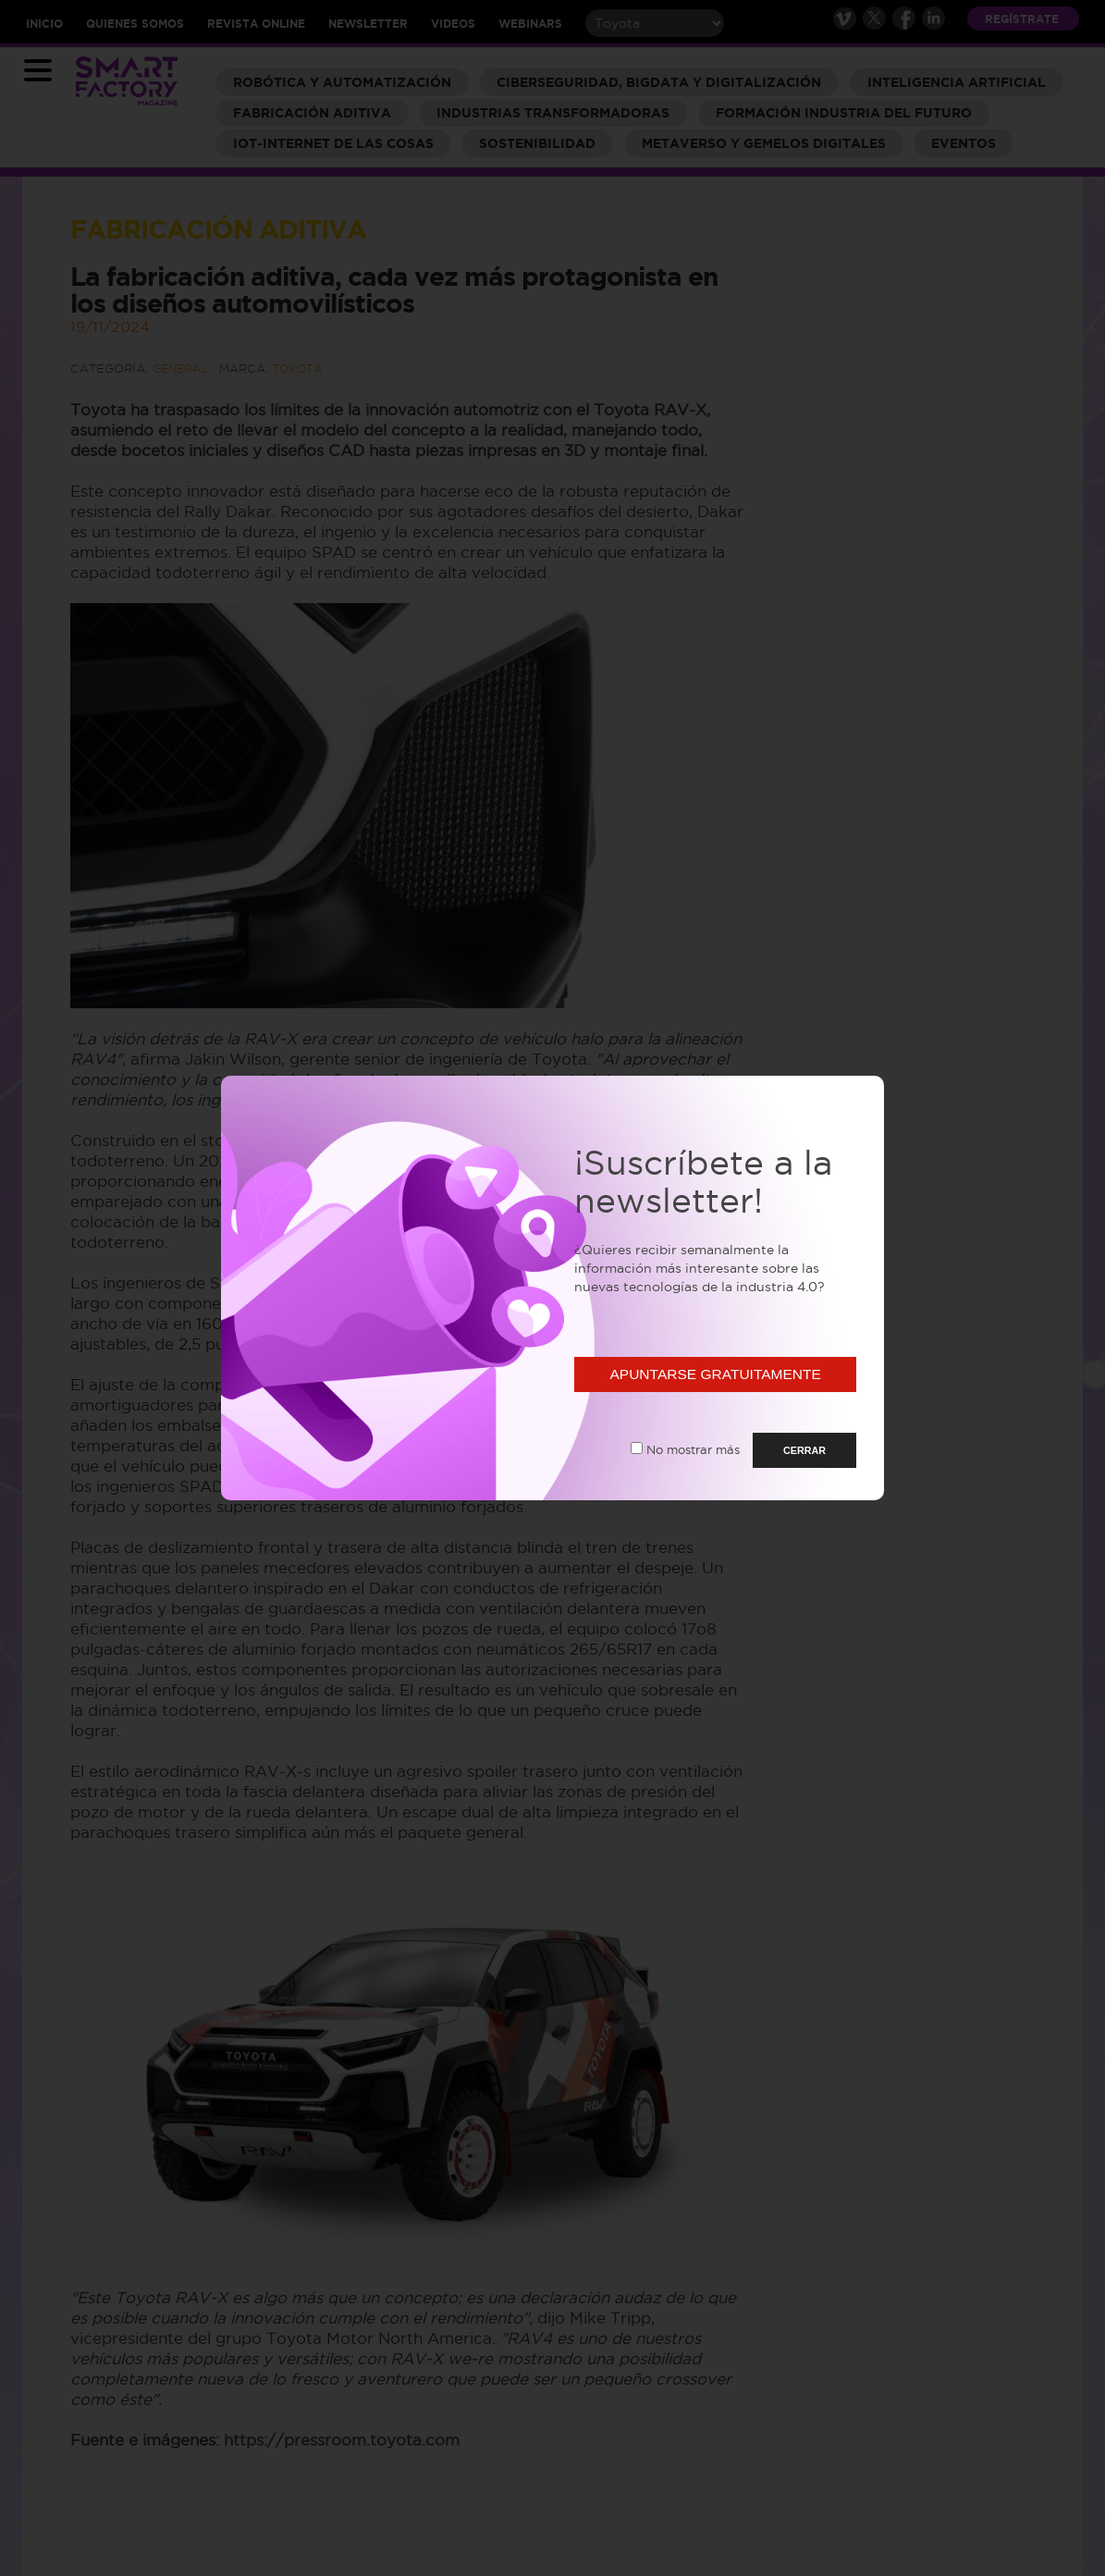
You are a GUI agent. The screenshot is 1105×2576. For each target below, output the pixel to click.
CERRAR (804, 1450)
